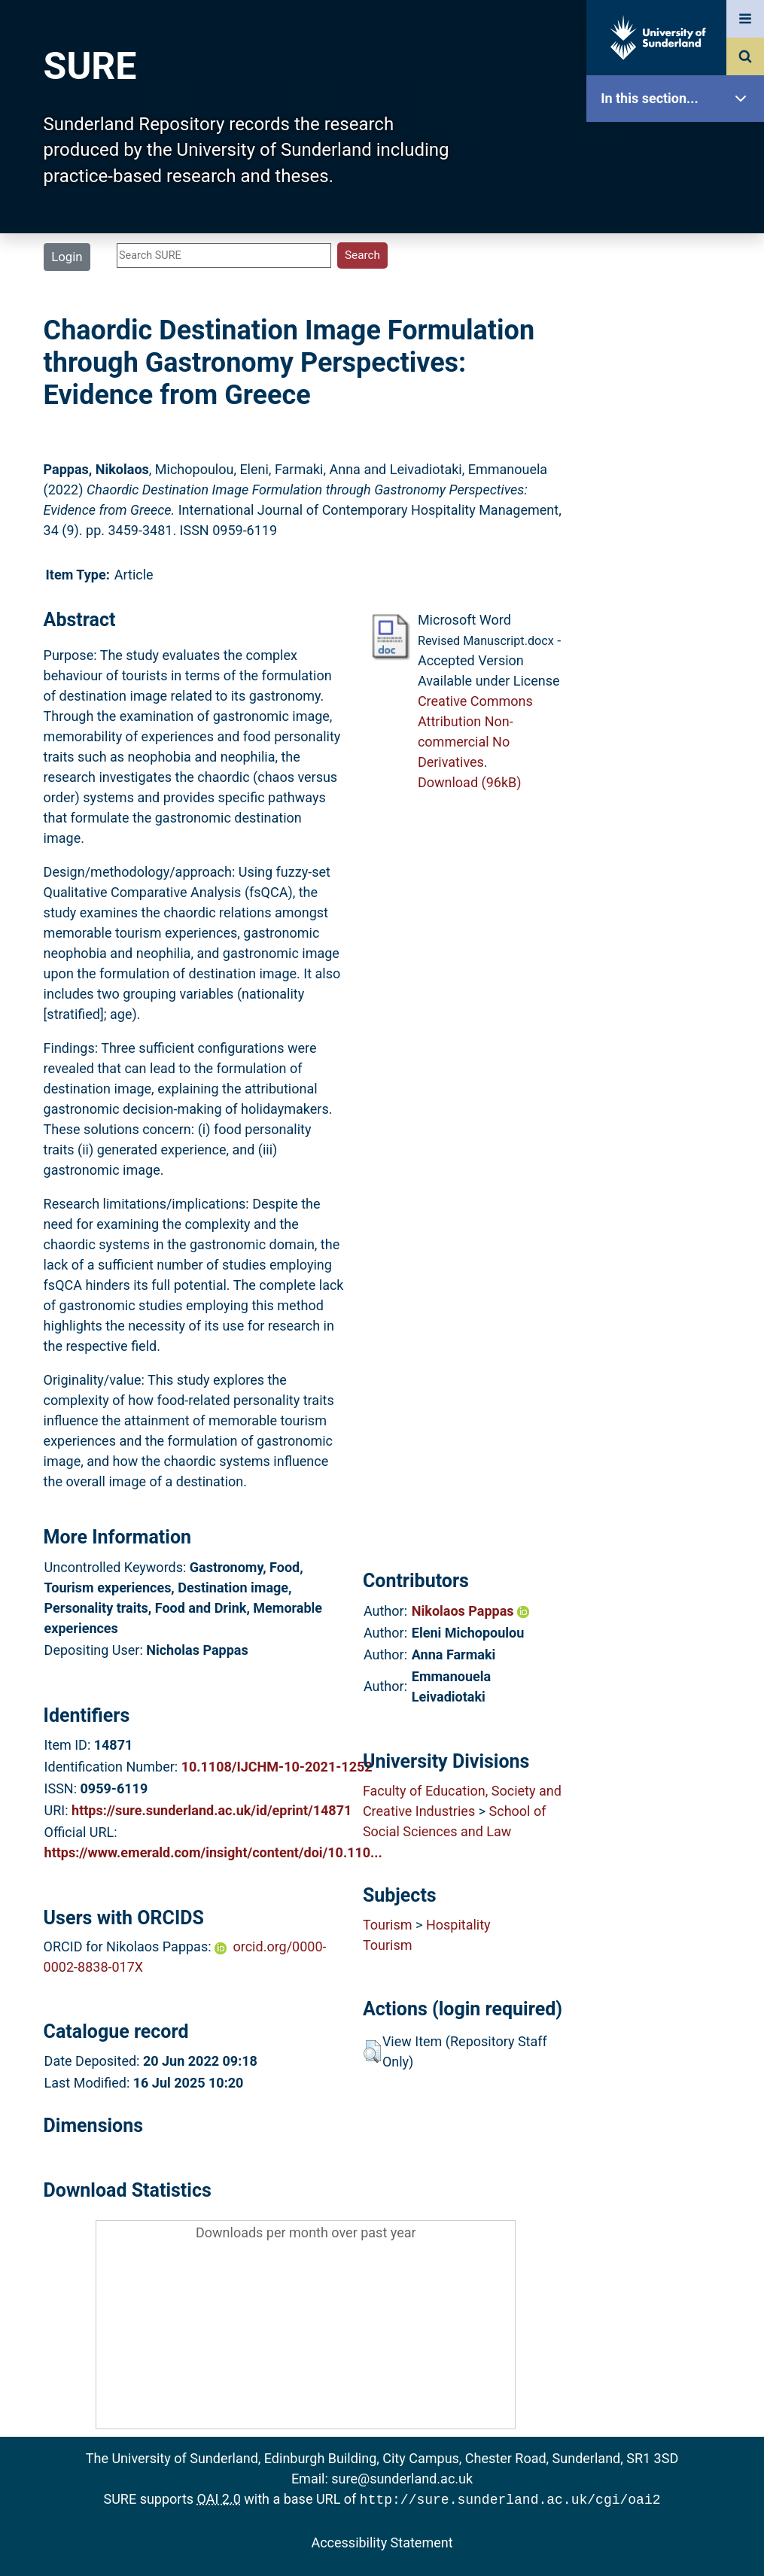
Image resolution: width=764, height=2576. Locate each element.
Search (679, 336)
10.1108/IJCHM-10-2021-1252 (277, 1767)
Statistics (679, 432)
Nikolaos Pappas (470, 1611)
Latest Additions (679, 384)
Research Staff (679, 479)
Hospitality (458, 1925)
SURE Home (679, 146)
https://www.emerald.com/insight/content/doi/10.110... (213, 1852)
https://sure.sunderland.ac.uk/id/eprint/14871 (212, 1810)
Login (66, 256)
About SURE (679, 241)
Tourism (387, 1925)
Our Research (679, 193)
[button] (372, 2051)
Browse (679, 289)
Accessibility (679, 575)
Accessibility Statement (381, 2541)
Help (679, 528)
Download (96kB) (470, 782)
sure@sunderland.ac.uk (402, 2478)
